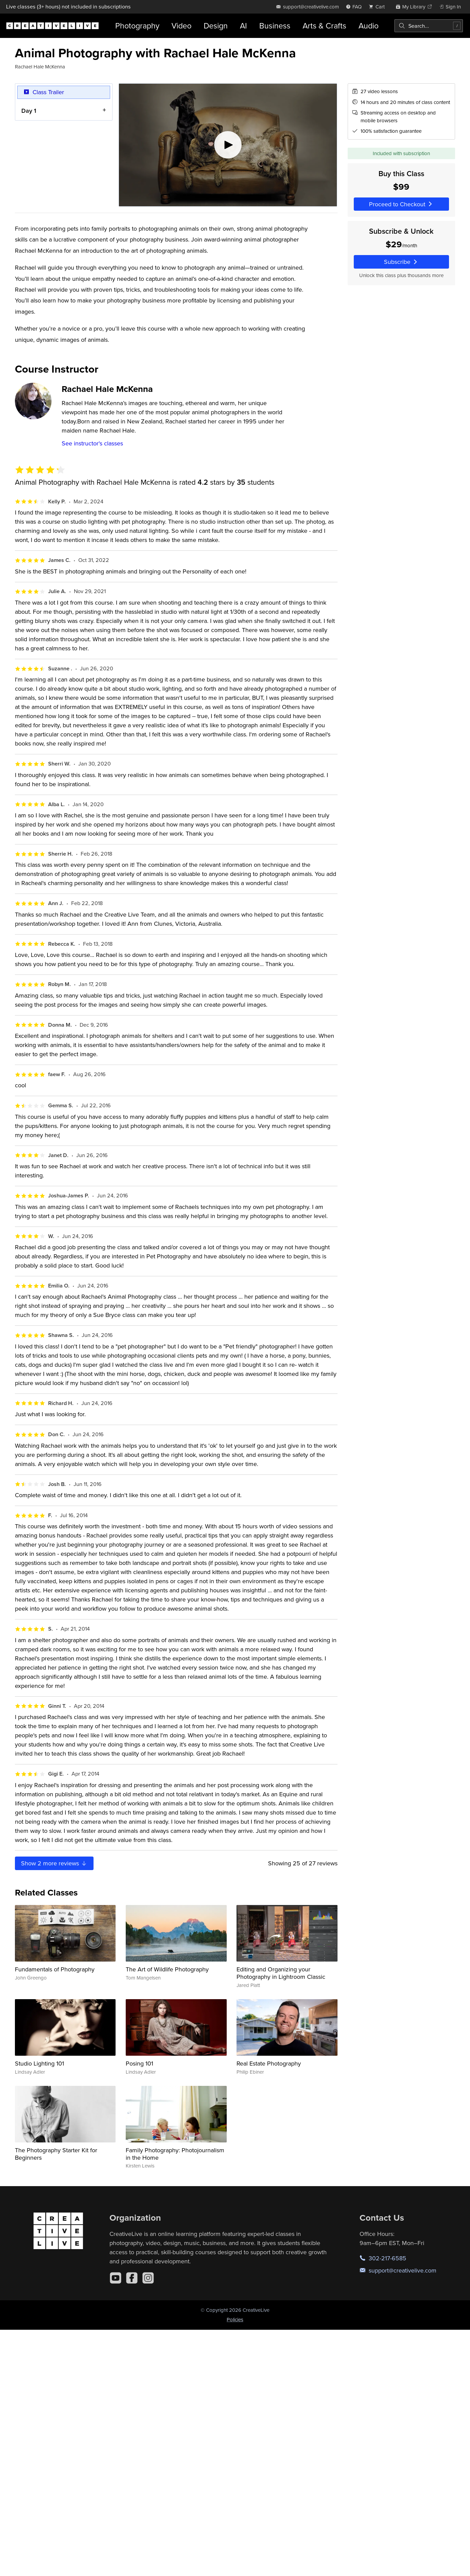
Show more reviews (54, 1863)
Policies (235, 2319)
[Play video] (228, 145)
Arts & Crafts (324, 25)
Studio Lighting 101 (39, 2063)
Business (274, 25)
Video (181, 25)
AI (243, 25)
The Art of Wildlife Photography (167, 1969)
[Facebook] (132, 2278)
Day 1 (28, 110)
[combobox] (429, 26)
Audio (369, 25)
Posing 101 (139, 2063)
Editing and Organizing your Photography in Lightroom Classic (281, 1973)
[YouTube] (115, 2278)
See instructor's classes (92, 443)
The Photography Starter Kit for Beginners (56, 2154)
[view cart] (378, 6)
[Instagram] (148, 2278)
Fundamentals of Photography (55, 1969)
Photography (137, 25)
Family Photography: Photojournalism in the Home (175, 2154)
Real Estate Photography (269, 2063)
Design (216, 25)
